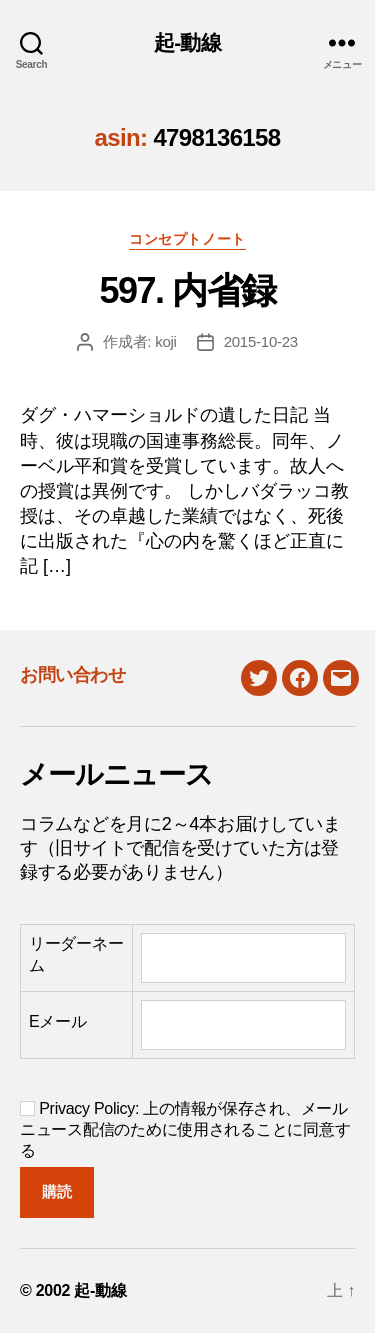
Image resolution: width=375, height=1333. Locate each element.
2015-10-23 (261, 341)
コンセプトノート (187, 239)
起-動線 (187, 42)
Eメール (58, 1021)
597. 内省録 (187, 290)
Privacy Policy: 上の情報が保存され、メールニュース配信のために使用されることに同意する (185, 1129)
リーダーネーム (76, 954)
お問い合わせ (72, 675)
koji (166, 341)
